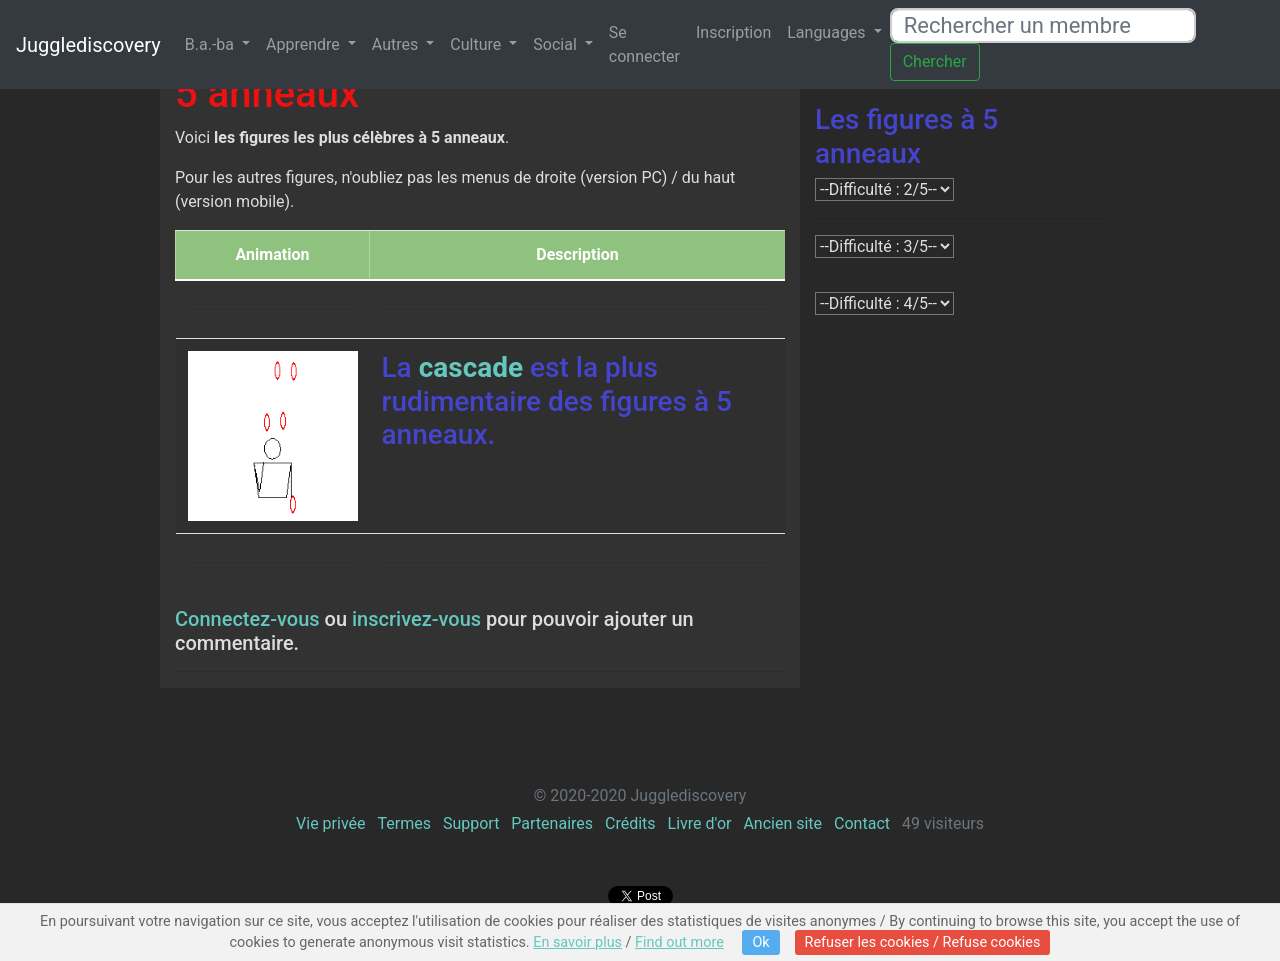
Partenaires (552, 823)
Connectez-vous (247, 619)
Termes (403, 823)
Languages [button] (828, 32)
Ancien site (782, 823)
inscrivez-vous (416, 619)
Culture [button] (477, 44)
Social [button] (556, 44)
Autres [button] (397, 44)
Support (471, 823)
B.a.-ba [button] (211, 44)
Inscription (733, 32)
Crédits (630, 823)
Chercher (935, 61)
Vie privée (330, 823)
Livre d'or (700, 823)
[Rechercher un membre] (1043, 25)
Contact (862, 823)
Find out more (679, 942)
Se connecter (644, 44)
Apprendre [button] (305, 44)
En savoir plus (577, 942)
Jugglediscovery (88, 45)
